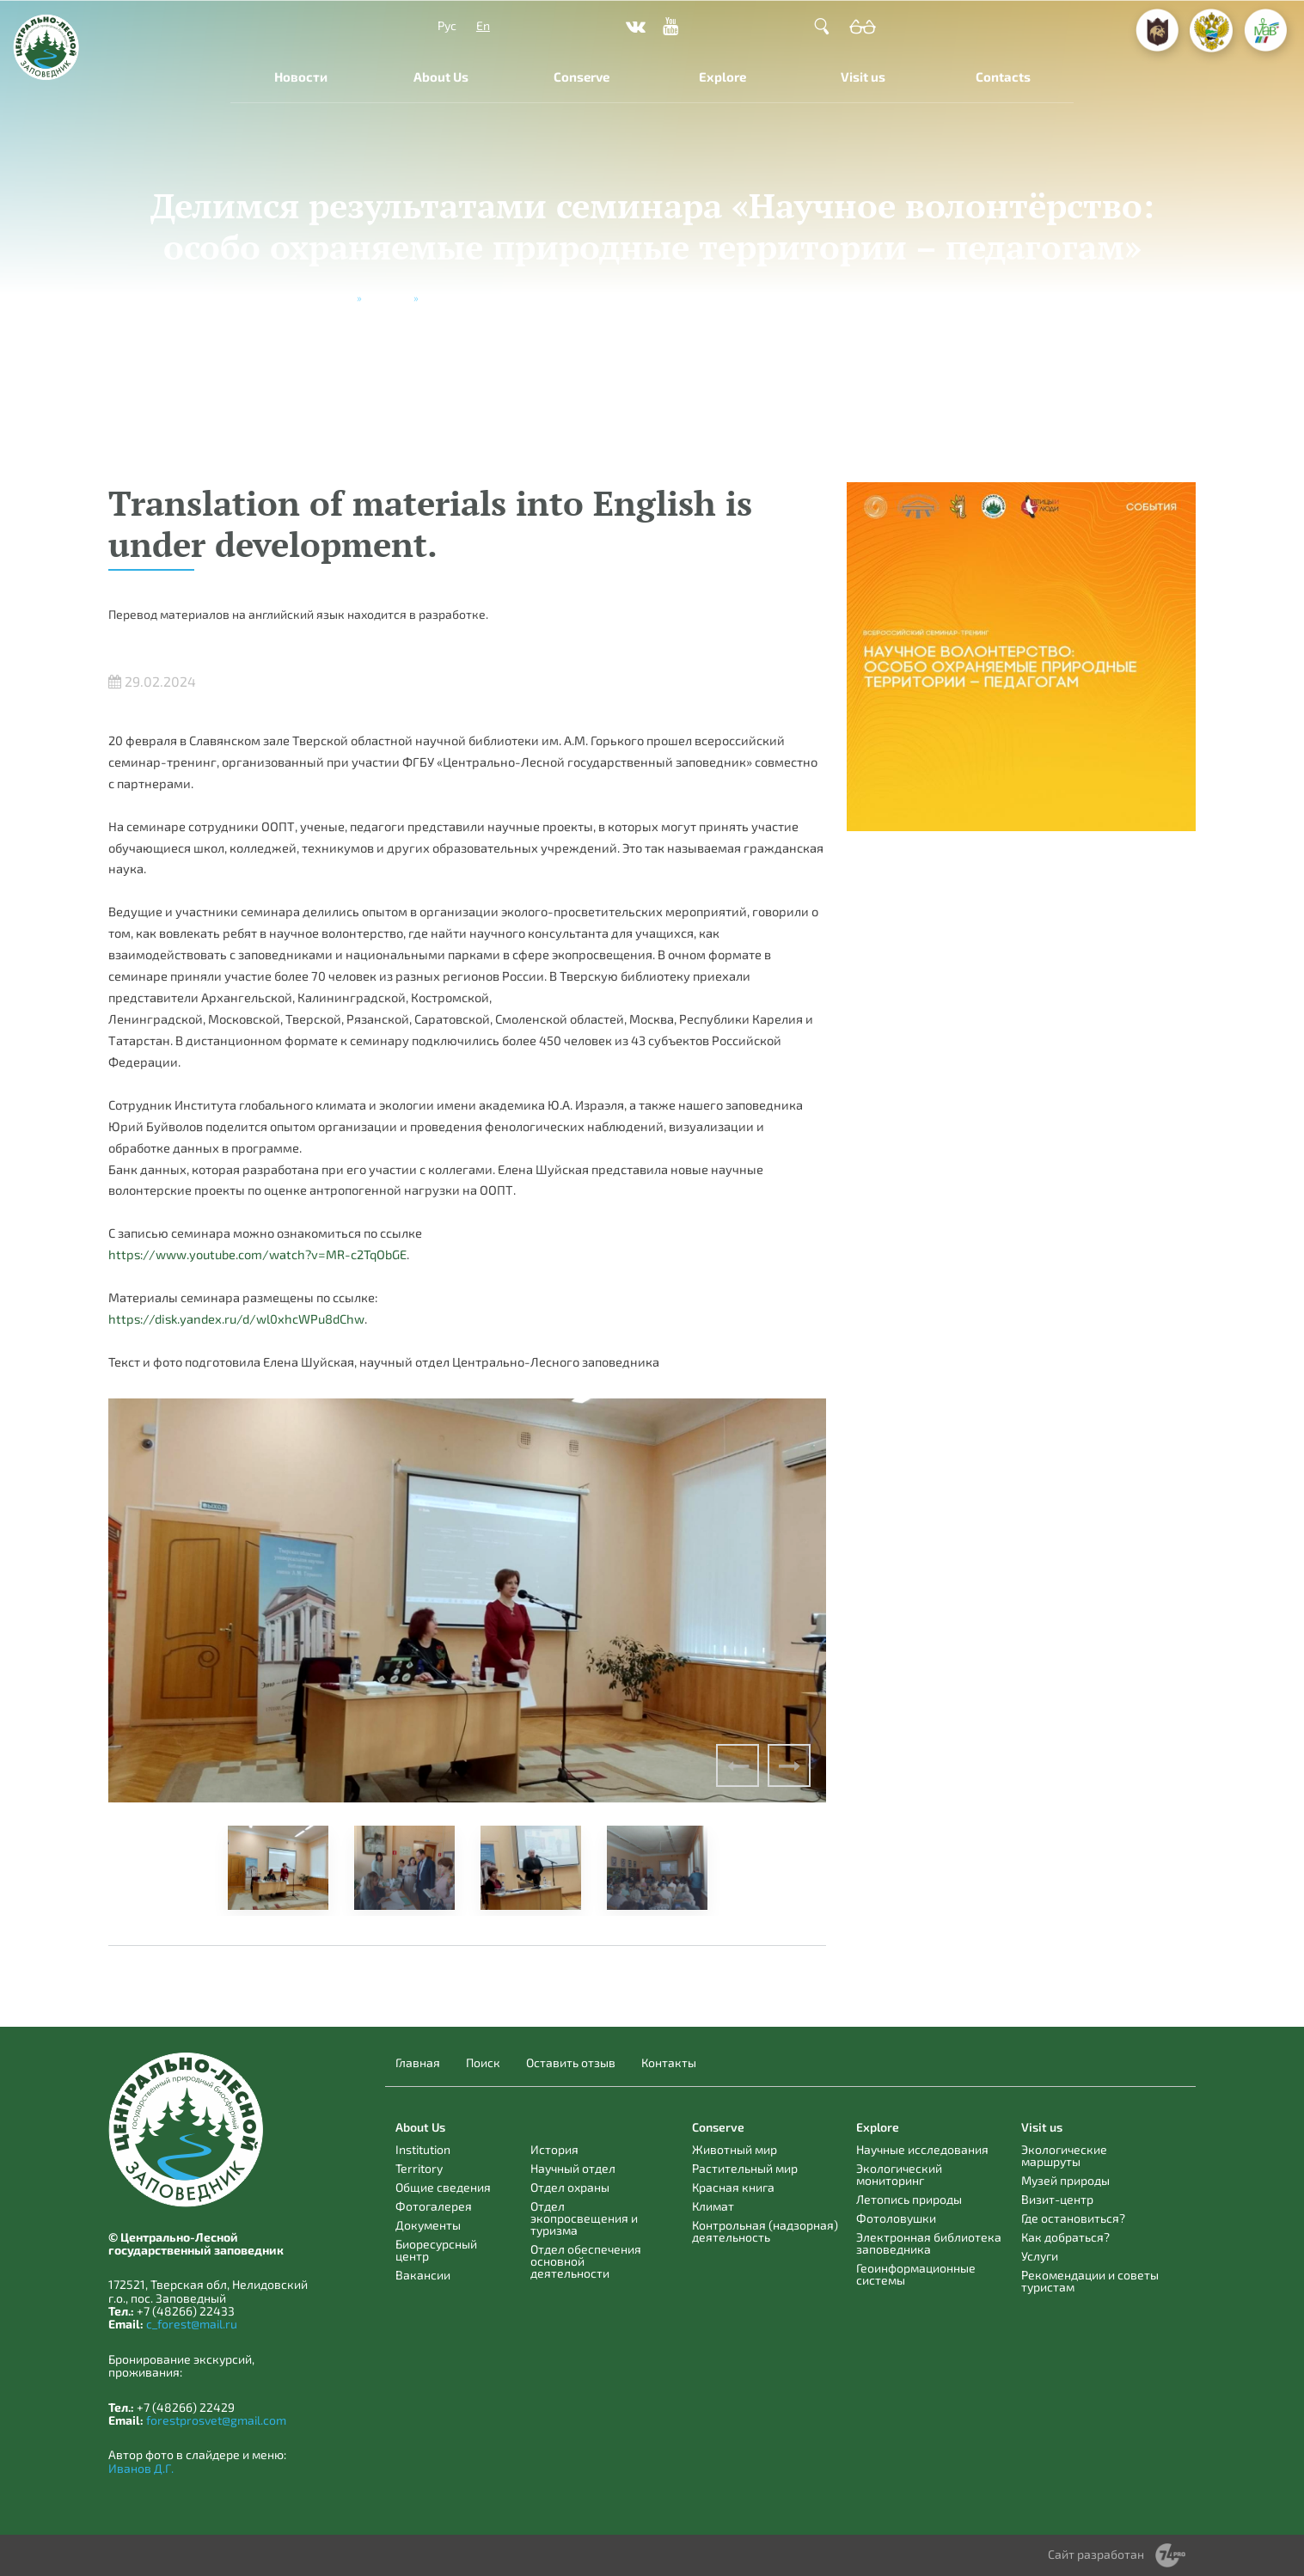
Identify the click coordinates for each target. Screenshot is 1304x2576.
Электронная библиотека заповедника (928, 2243)
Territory (419, 2168)
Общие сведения (443, 2187)
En (483, 25)
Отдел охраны (569, 2187)
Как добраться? (1065, 2237)
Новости (301, 76)
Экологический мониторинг (899, 2174)
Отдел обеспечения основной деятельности (585, 2261)
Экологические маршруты (1064, 2155)
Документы (428, 2225)
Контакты (668, 2063)
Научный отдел (572, 2168)
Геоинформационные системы (916, 2274)
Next (789, 1765)
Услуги (1039, 2256)
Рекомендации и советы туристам (1090, 2280)
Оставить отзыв (570, 2063)
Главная (417, 2063)
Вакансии (422, 2274)
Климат (713, 2206)
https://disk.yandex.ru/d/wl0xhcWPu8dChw (236, 1318)
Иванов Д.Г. (141, 2468)
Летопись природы (909, 2199)
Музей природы (1065, 2180)
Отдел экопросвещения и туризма (584, 2218)
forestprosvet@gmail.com (216, 2420)
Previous (737, 1765)
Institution (422, 2149)
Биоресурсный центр (436, 2249)
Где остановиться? (1073, 2218)
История (554, 2149)
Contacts (1003, 76)
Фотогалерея (433, 2206)
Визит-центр (1057, 2199)
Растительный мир (745, 2168)
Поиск (483, 2063)
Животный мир (734, 2149)
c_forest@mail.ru (191, 2323)
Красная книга (733, 2187)
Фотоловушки (896, 2218)
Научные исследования (922, 2149)
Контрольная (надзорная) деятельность (765, 2231)
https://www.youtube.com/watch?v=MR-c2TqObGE (257, 1254)
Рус (447, 25)
